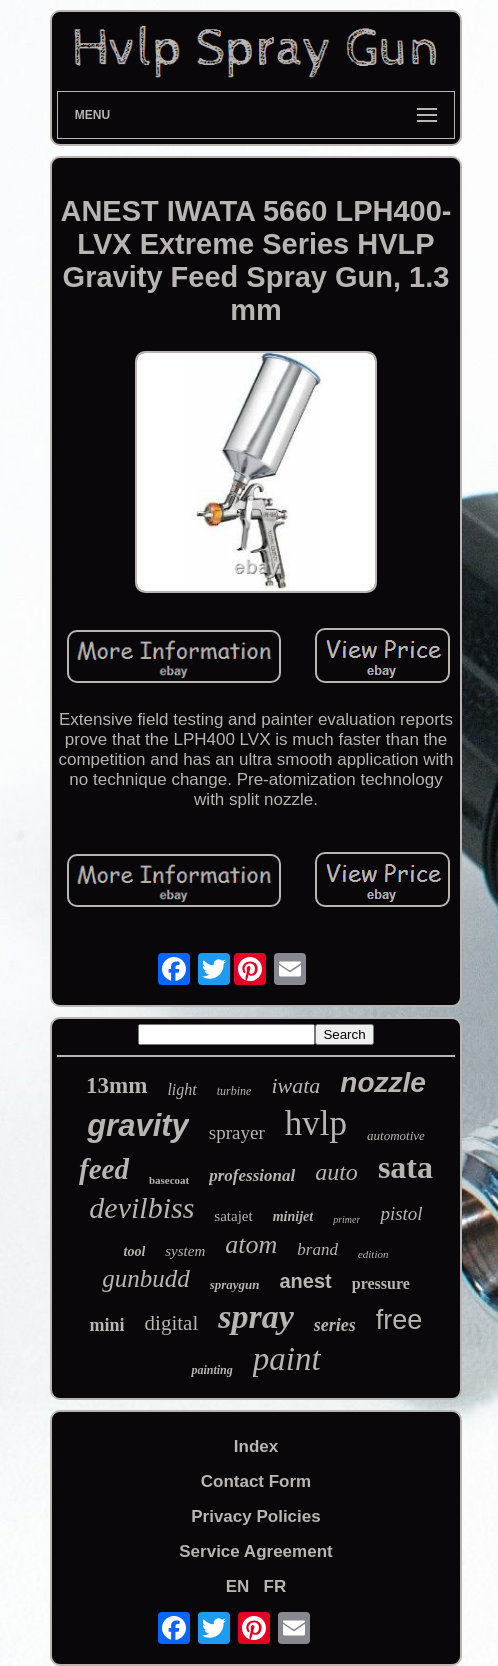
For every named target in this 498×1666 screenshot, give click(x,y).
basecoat (169, 1180)
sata (405, 1167)
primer (346, 1219)
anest (306, 1281)
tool (135, 1251)
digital (172, 1323)
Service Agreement (255, 1551)
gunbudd (146, 1278)
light (181, 1089)
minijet (293, 1216)
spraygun (235, 1284)
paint (287, 1359)
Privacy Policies (255, 1516)
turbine (234, 1091)
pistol (401, 1213)
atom (251, 1244)
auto (336, 1172)
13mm (116, 1085)
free (399, 1320)
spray (256, 1316)
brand (317, 1249)
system (185, 1251)
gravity (138, 1125)
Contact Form (256, 1481)
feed (104, 1169)
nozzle (383, 1082)
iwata (295, 1085)
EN (238, 1586)
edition (373, 1254)
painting (211, 1370)
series (335, 1325)
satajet (233, 1216)
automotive (396, 1135)
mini (107, 1325)
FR (275, 1586)
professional (252, 1175)
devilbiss (141, 1207)
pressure (381, 1283)
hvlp (316, 1123)
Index (256, 1446)
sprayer (237, 1132)
